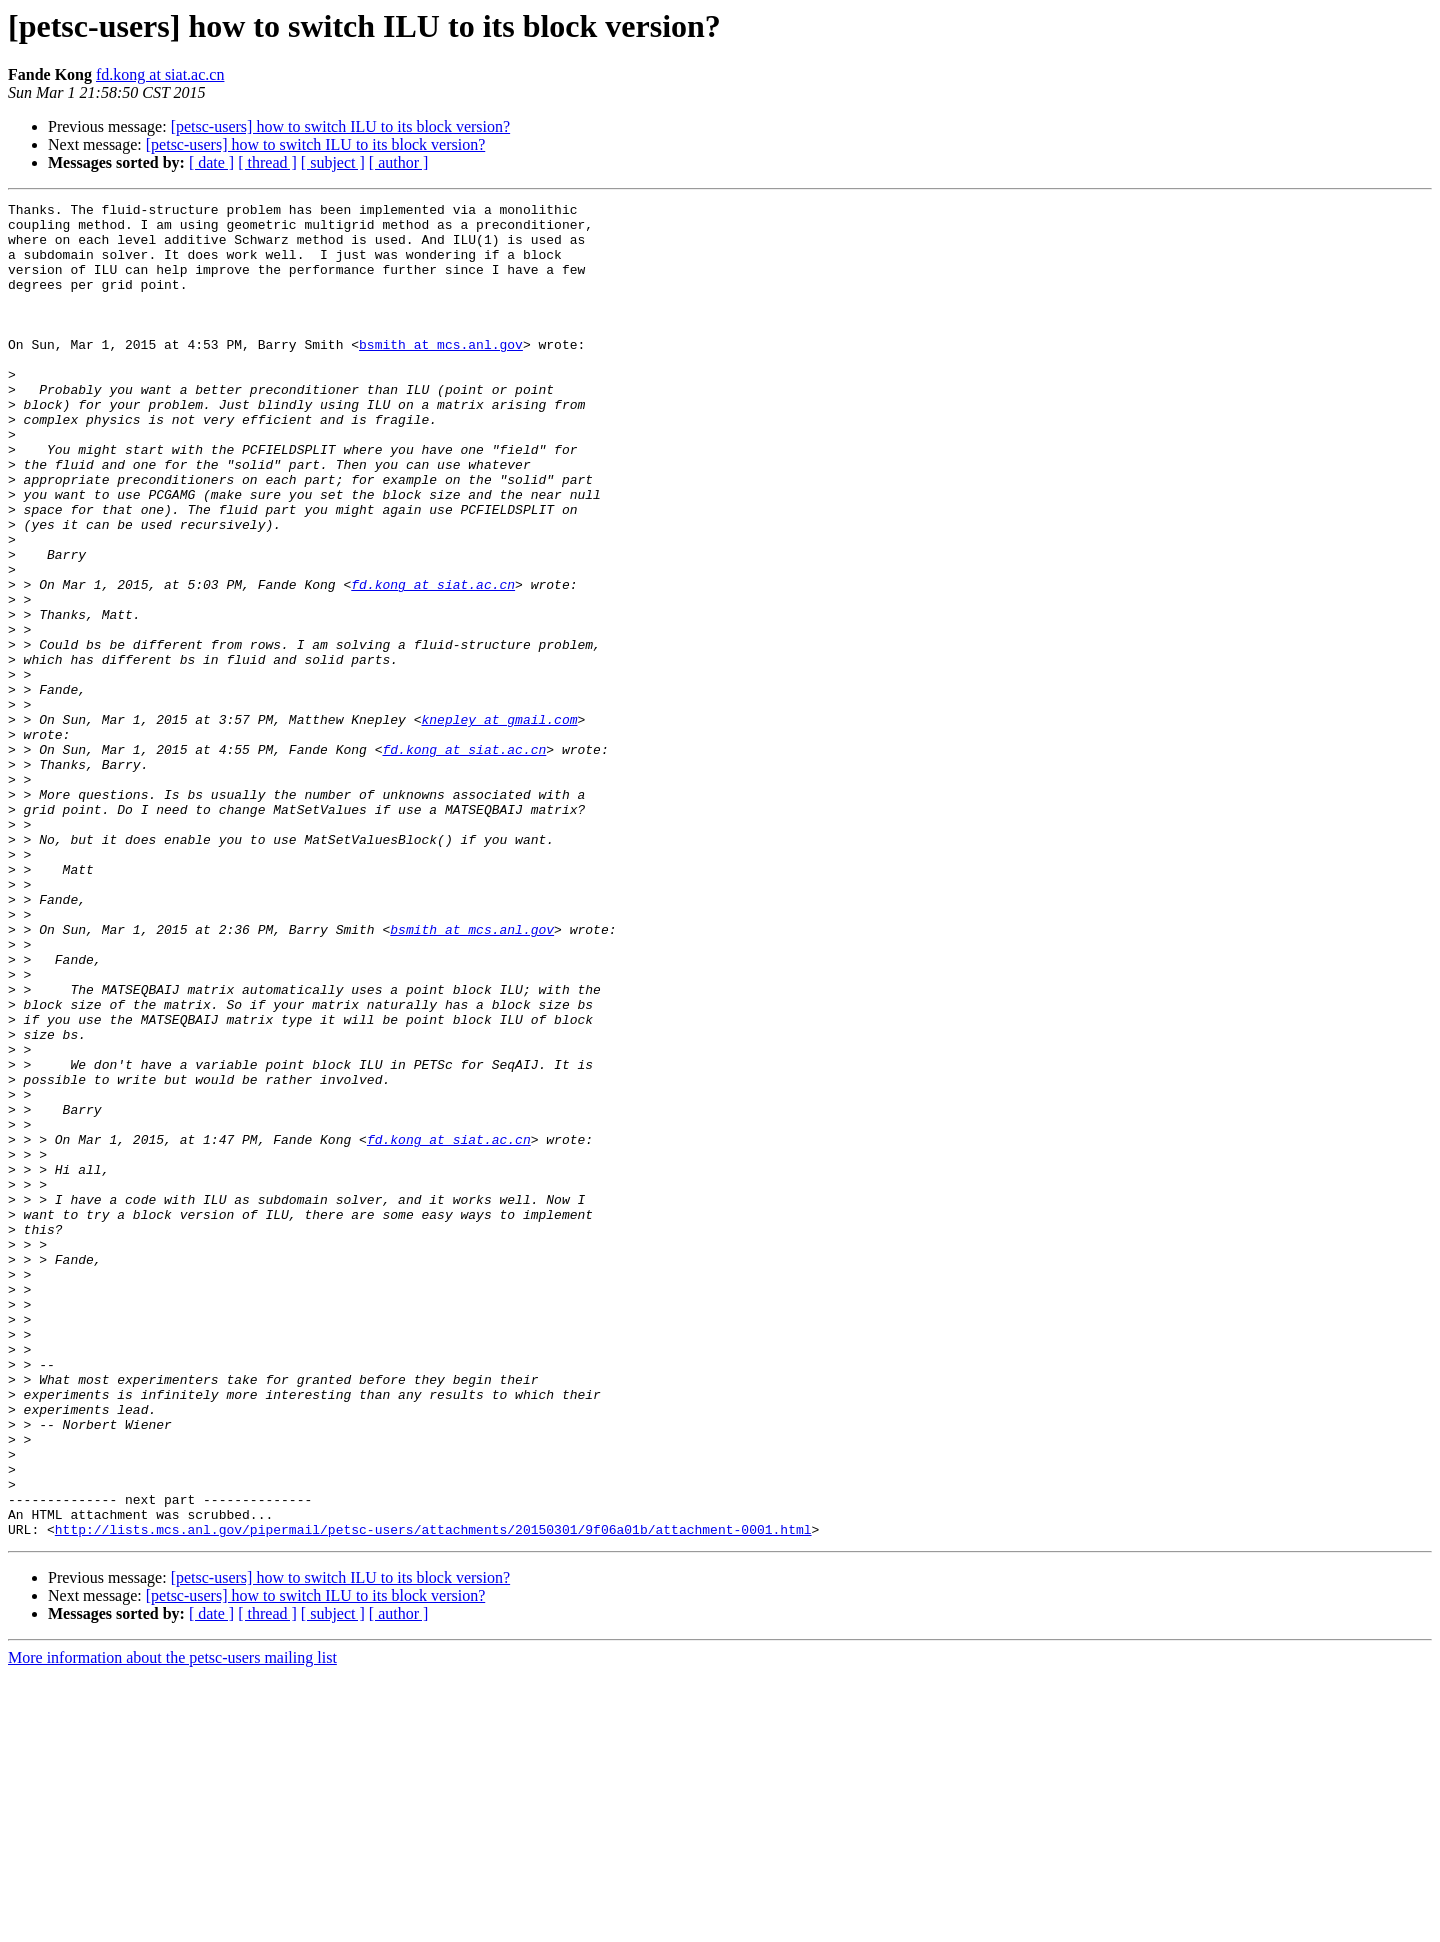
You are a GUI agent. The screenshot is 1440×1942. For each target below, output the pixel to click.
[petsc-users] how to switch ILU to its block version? (340, 126)
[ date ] (211, 162)
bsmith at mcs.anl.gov (441, 374)
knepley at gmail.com (499, 824)
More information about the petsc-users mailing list (172, 1924)
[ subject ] (333, 162)
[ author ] (399, 162)
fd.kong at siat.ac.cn (160, 74)
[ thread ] (267, 162)
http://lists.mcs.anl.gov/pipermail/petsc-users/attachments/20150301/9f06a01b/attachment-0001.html (433, 1796)
